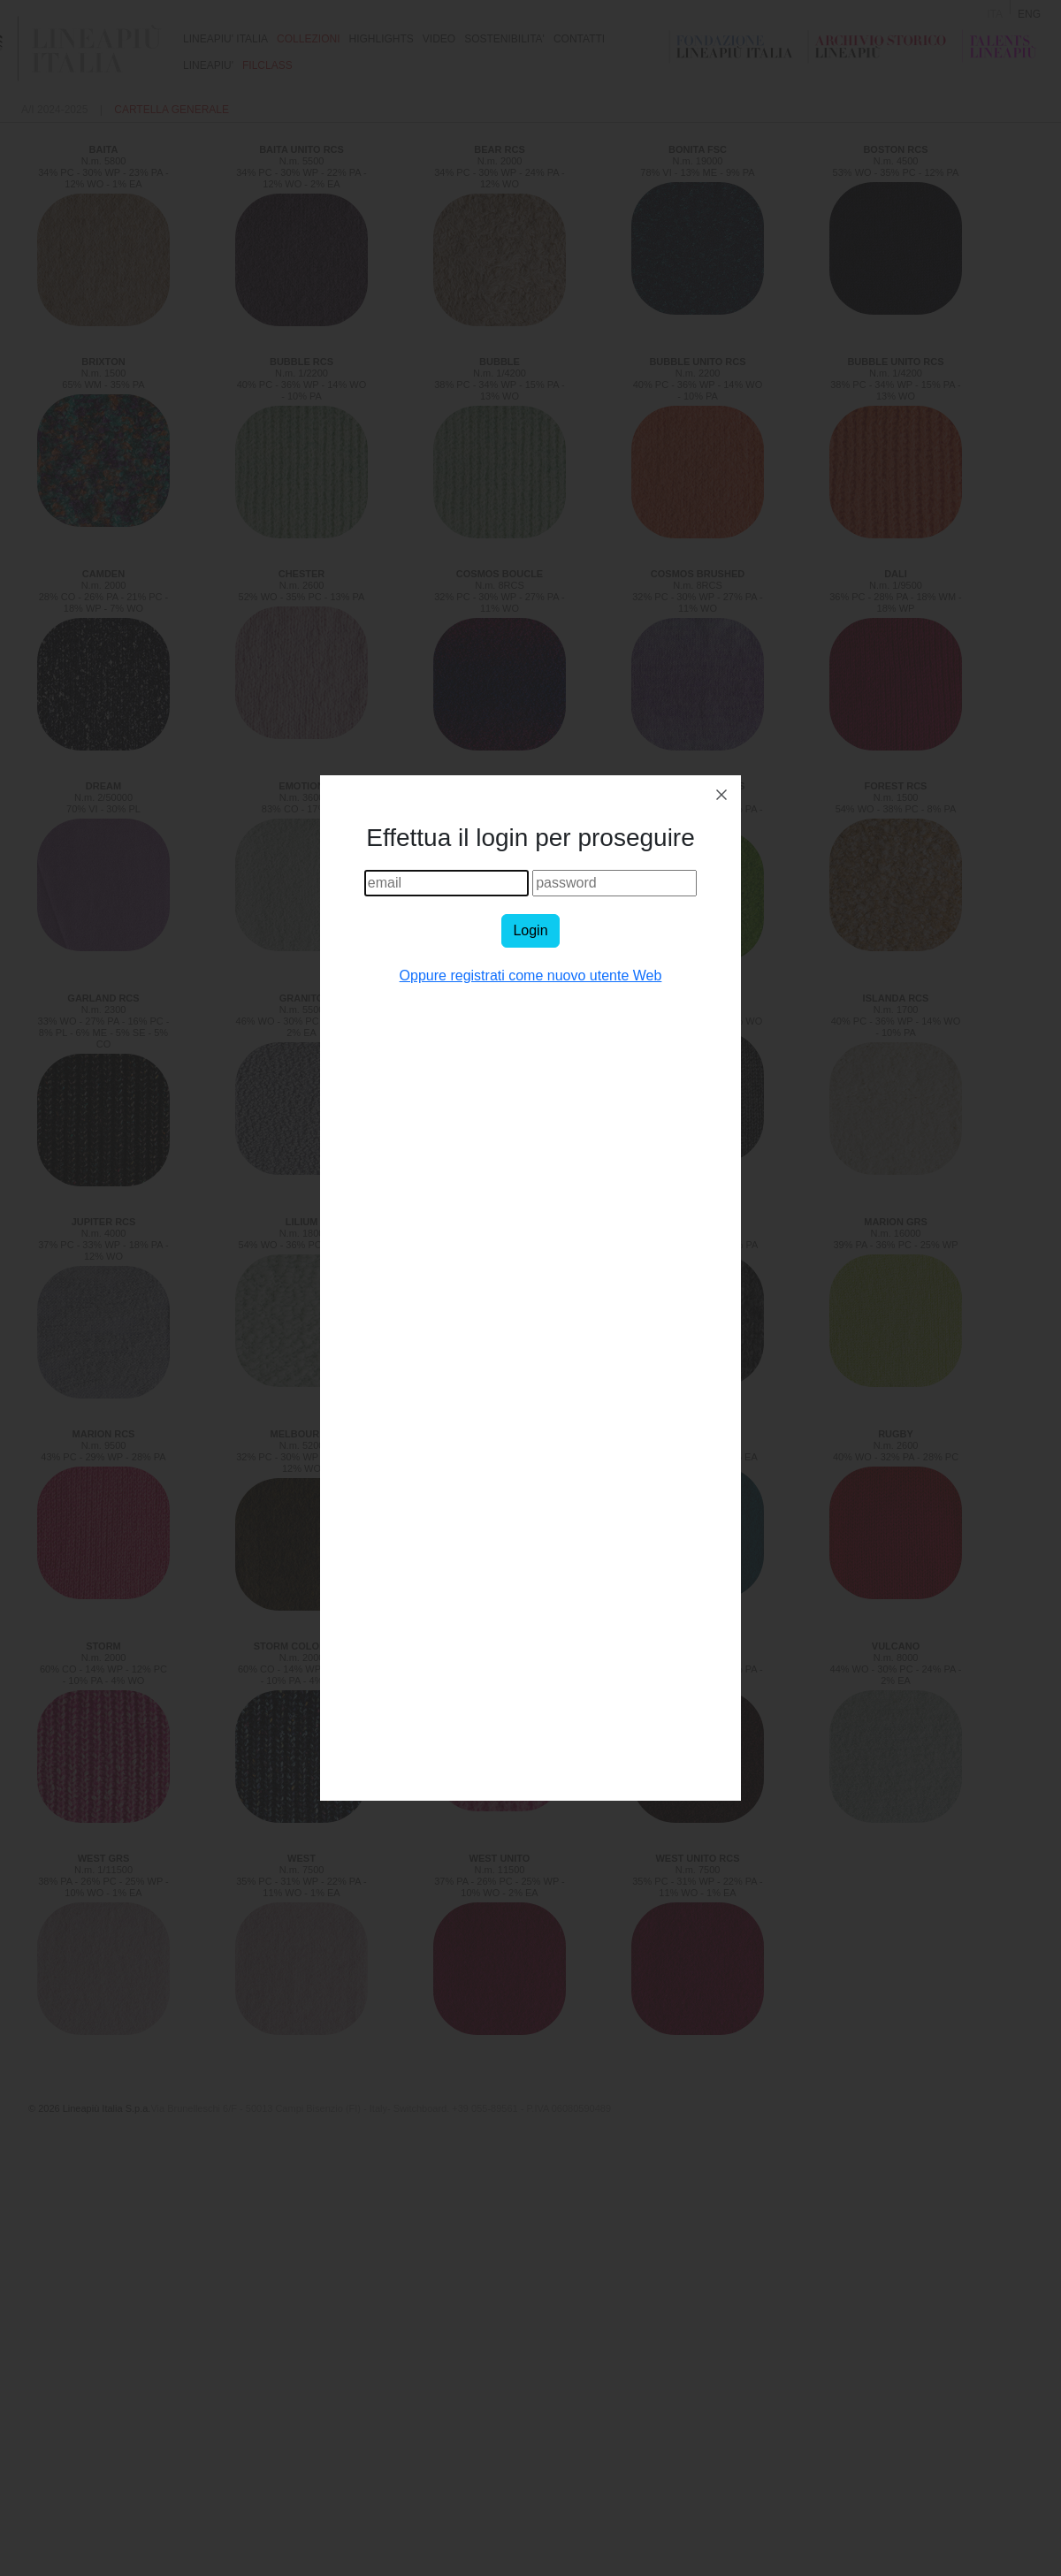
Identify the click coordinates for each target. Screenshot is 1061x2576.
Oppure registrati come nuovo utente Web (531, 975)
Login (530, 930)
